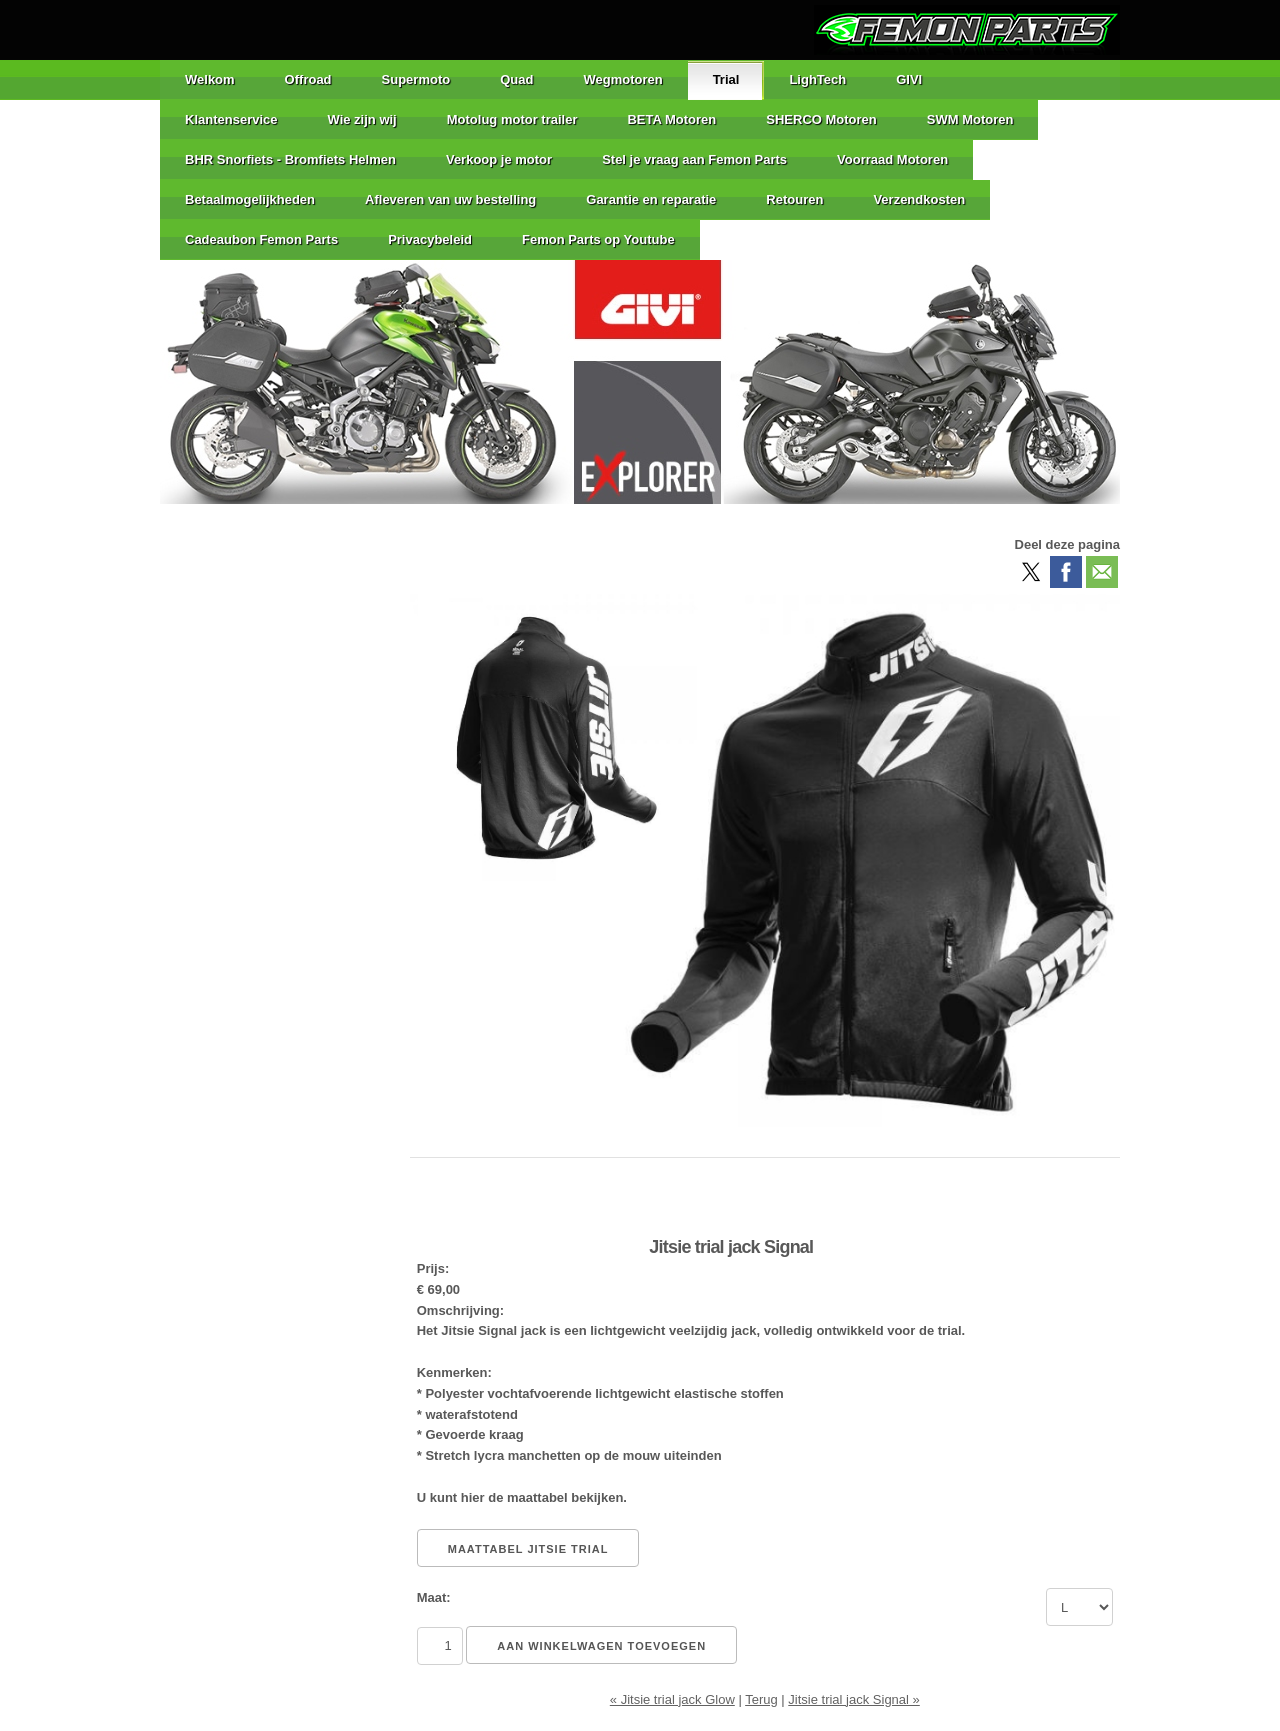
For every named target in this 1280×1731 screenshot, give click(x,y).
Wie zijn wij (362, 119)
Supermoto (416, 79)
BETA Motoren (671, 119)
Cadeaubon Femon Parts (261, 239)
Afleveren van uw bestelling (450, 199)
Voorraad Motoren (892, 159)
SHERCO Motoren (821, 119)
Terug (761, 1699)
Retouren (794, 199)
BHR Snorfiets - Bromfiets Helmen (290, 159)
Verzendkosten (919, 199)
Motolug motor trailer (512, 119)
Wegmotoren (622, 79)
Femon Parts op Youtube (598, 239)
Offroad (308, 79)
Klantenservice (231, 119)
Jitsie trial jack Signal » (854, 1699)
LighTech (817, 79)
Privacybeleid (430, 239)
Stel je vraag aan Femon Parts (694, 159)
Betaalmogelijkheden (250, 199)
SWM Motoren (970, 119)
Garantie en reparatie (651, 199)
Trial (726, 79)
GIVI (909, 79)
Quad (516, 79)
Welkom (210, 79)
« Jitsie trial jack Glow (672, 1699)
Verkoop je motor (499, 159)
